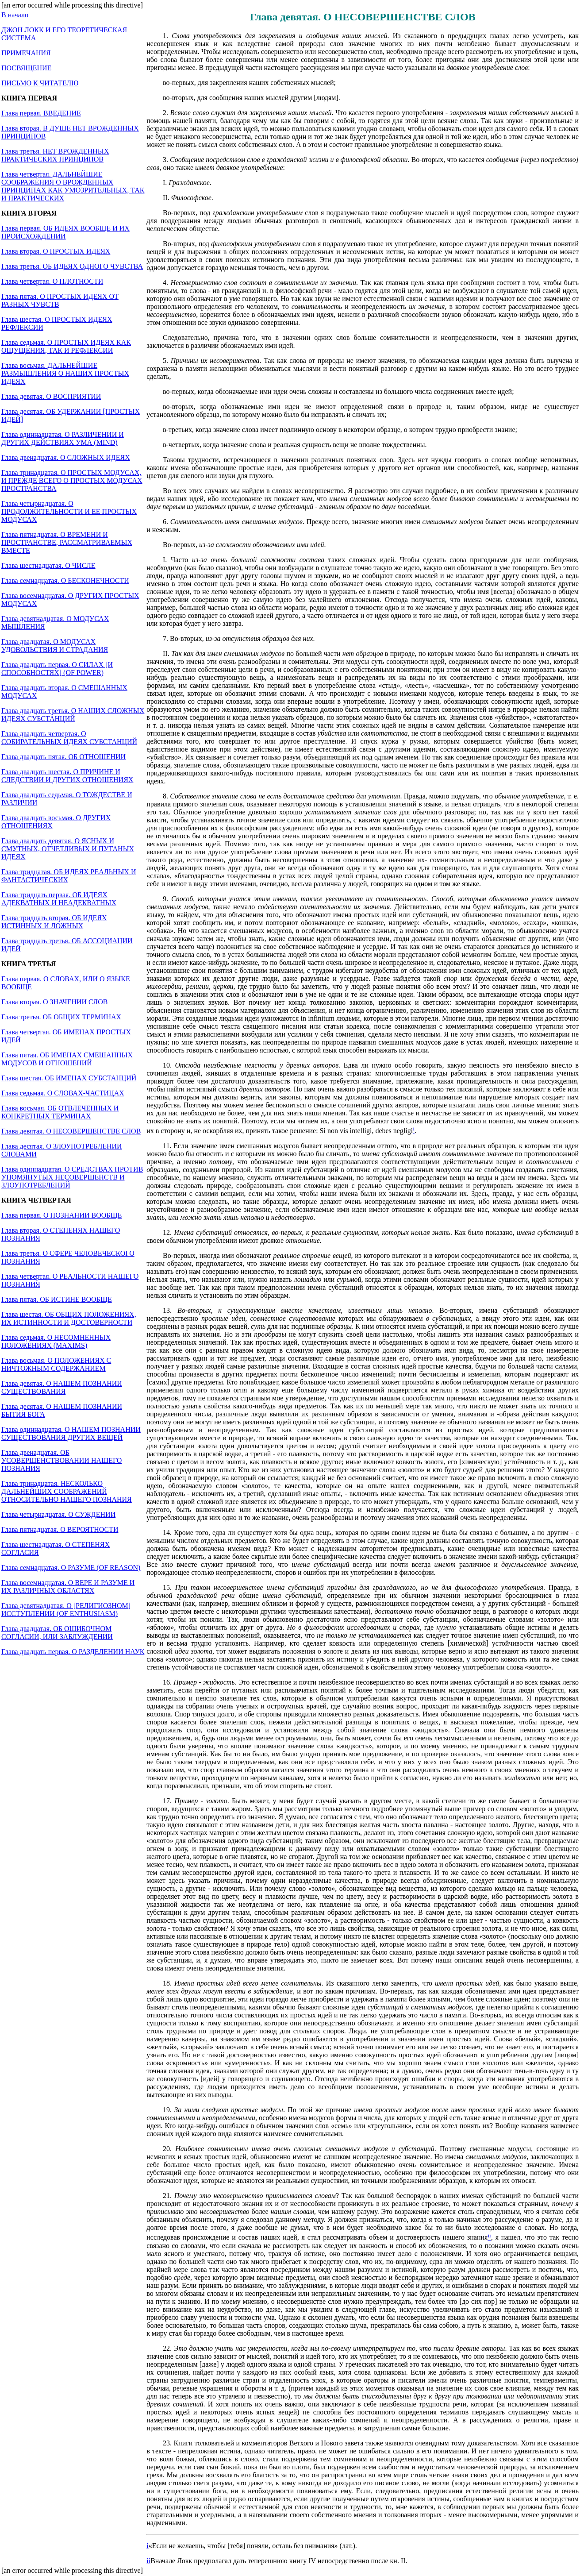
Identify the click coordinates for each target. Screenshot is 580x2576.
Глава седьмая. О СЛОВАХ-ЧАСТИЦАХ (62, 1093)
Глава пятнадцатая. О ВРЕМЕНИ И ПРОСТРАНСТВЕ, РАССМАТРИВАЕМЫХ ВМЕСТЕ (66, 542)
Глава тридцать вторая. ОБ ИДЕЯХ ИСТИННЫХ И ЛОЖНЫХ (54, 921)
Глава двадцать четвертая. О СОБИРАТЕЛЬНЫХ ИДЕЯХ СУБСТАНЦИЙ (69, 737)
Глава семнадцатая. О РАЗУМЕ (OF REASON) (70, 1567)
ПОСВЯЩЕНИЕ (26, 68)
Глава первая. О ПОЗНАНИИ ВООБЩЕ (61, 1215)
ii (148, 2560)
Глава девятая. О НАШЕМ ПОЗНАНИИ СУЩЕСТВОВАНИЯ (61, 1387)
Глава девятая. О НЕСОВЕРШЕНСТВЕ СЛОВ (71, 1131)
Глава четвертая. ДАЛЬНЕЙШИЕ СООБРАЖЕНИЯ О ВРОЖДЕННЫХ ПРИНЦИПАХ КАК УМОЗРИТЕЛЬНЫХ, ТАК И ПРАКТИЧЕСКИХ (72, 186)
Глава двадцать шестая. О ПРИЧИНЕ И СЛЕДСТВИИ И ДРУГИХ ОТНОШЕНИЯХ (67, 775)
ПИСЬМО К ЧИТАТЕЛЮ (40, 83)
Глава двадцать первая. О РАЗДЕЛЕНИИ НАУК (72, 1651)
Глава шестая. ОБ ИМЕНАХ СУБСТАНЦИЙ (68, 1078)
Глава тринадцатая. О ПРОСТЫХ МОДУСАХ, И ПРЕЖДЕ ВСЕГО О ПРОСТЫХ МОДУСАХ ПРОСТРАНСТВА (71, 480)
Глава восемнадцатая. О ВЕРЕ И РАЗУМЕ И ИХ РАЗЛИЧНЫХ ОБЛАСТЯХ (67, 1586)
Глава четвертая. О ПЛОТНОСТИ (52, 281)
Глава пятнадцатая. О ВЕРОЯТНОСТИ (59, 1529)
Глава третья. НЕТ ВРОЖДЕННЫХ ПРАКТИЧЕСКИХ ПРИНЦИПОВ (55, 155)
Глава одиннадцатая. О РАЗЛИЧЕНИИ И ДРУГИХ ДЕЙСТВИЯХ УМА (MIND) (62, 438)
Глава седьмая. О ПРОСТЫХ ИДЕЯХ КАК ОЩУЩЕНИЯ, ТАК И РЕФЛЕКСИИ (66, 346)
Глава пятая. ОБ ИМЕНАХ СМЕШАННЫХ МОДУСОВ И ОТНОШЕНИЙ (67, 1059)
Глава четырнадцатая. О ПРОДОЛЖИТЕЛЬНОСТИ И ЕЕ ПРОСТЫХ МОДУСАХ (69, 511)
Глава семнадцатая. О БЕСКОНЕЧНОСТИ (65, 580)
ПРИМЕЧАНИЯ (26, 53)
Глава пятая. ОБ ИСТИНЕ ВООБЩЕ (56, 1299)
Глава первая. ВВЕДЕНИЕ (41, 113)
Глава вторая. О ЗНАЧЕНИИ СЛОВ (54, 1002)
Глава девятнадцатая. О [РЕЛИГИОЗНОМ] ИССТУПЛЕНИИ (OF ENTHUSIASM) (66, 1609)
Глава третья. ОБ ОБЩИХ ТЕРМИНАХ (61, 1017)
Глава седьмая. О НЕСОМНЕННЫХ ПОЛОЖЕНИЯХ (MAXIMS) (56, 1341)
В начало (14, 15)
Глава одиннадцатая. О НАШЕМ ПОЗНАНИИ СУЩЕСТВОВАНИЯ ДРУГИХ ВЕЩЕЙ (71, 1433)
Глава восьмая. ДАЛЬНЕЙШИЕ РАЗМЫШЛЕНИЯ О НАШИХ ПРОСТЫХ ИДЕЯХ (65, 373)
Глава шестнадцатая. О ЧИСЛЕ (48, 565)
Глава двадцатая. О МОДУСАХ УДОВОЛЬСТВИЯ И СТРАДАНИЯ (54, 645)
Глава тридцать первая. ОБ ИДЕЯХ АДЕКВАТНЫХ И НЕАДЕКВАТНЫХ (58, 898)
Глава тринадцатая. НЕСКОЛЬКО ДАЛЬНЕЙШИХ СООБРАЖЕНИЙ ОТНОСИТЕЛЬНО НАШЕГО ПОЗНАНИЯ (66, 1491)
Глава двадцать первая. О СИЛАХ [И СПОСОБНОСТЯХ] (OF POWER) (57, 668)
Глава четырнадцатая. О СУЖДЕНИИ (58, 1514)
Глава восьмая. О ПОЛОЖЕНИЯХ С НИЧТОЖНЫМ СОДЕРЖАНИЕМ (56, 1364)
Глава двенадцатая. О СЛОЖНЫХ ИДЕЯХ (65, 457)
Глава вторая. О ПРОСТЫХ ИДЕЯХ (55, 251)
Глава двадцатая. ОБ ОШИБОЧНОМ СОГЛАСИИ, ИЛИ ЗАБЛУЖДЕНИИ (57, 1632)
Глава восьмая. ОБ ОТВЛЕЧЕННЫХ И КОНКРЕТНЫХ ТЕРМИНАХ (60, 1112)
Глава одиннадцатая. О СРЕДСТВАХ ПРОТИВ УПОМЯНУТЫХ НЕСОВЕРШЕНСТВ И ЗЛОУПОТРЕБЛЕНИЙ (72, 1177)
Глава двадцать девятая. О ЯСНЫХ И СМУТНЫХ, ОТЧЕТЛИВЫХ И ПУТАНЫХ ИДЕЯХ (67, 848)
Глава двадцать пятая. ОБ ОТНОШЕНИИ (63, 756)
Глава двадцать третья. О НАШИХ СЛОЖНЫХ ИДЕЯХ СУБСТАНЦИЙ (72, 714)
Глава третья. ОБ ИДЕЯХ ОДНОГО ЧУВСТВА (72, 266)
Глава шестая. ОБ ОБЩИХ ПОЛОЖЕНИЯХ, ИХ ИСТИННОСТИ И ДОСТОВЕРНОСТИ (68, 1318)
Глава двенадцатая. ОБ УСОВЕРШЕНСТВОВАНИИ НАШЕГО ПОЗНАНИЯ (61, 1460)
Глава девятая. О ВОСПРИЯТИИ (51, 396)
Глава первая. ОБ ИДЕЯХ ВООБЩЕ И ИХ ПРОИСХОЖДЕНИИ (65, 232)
